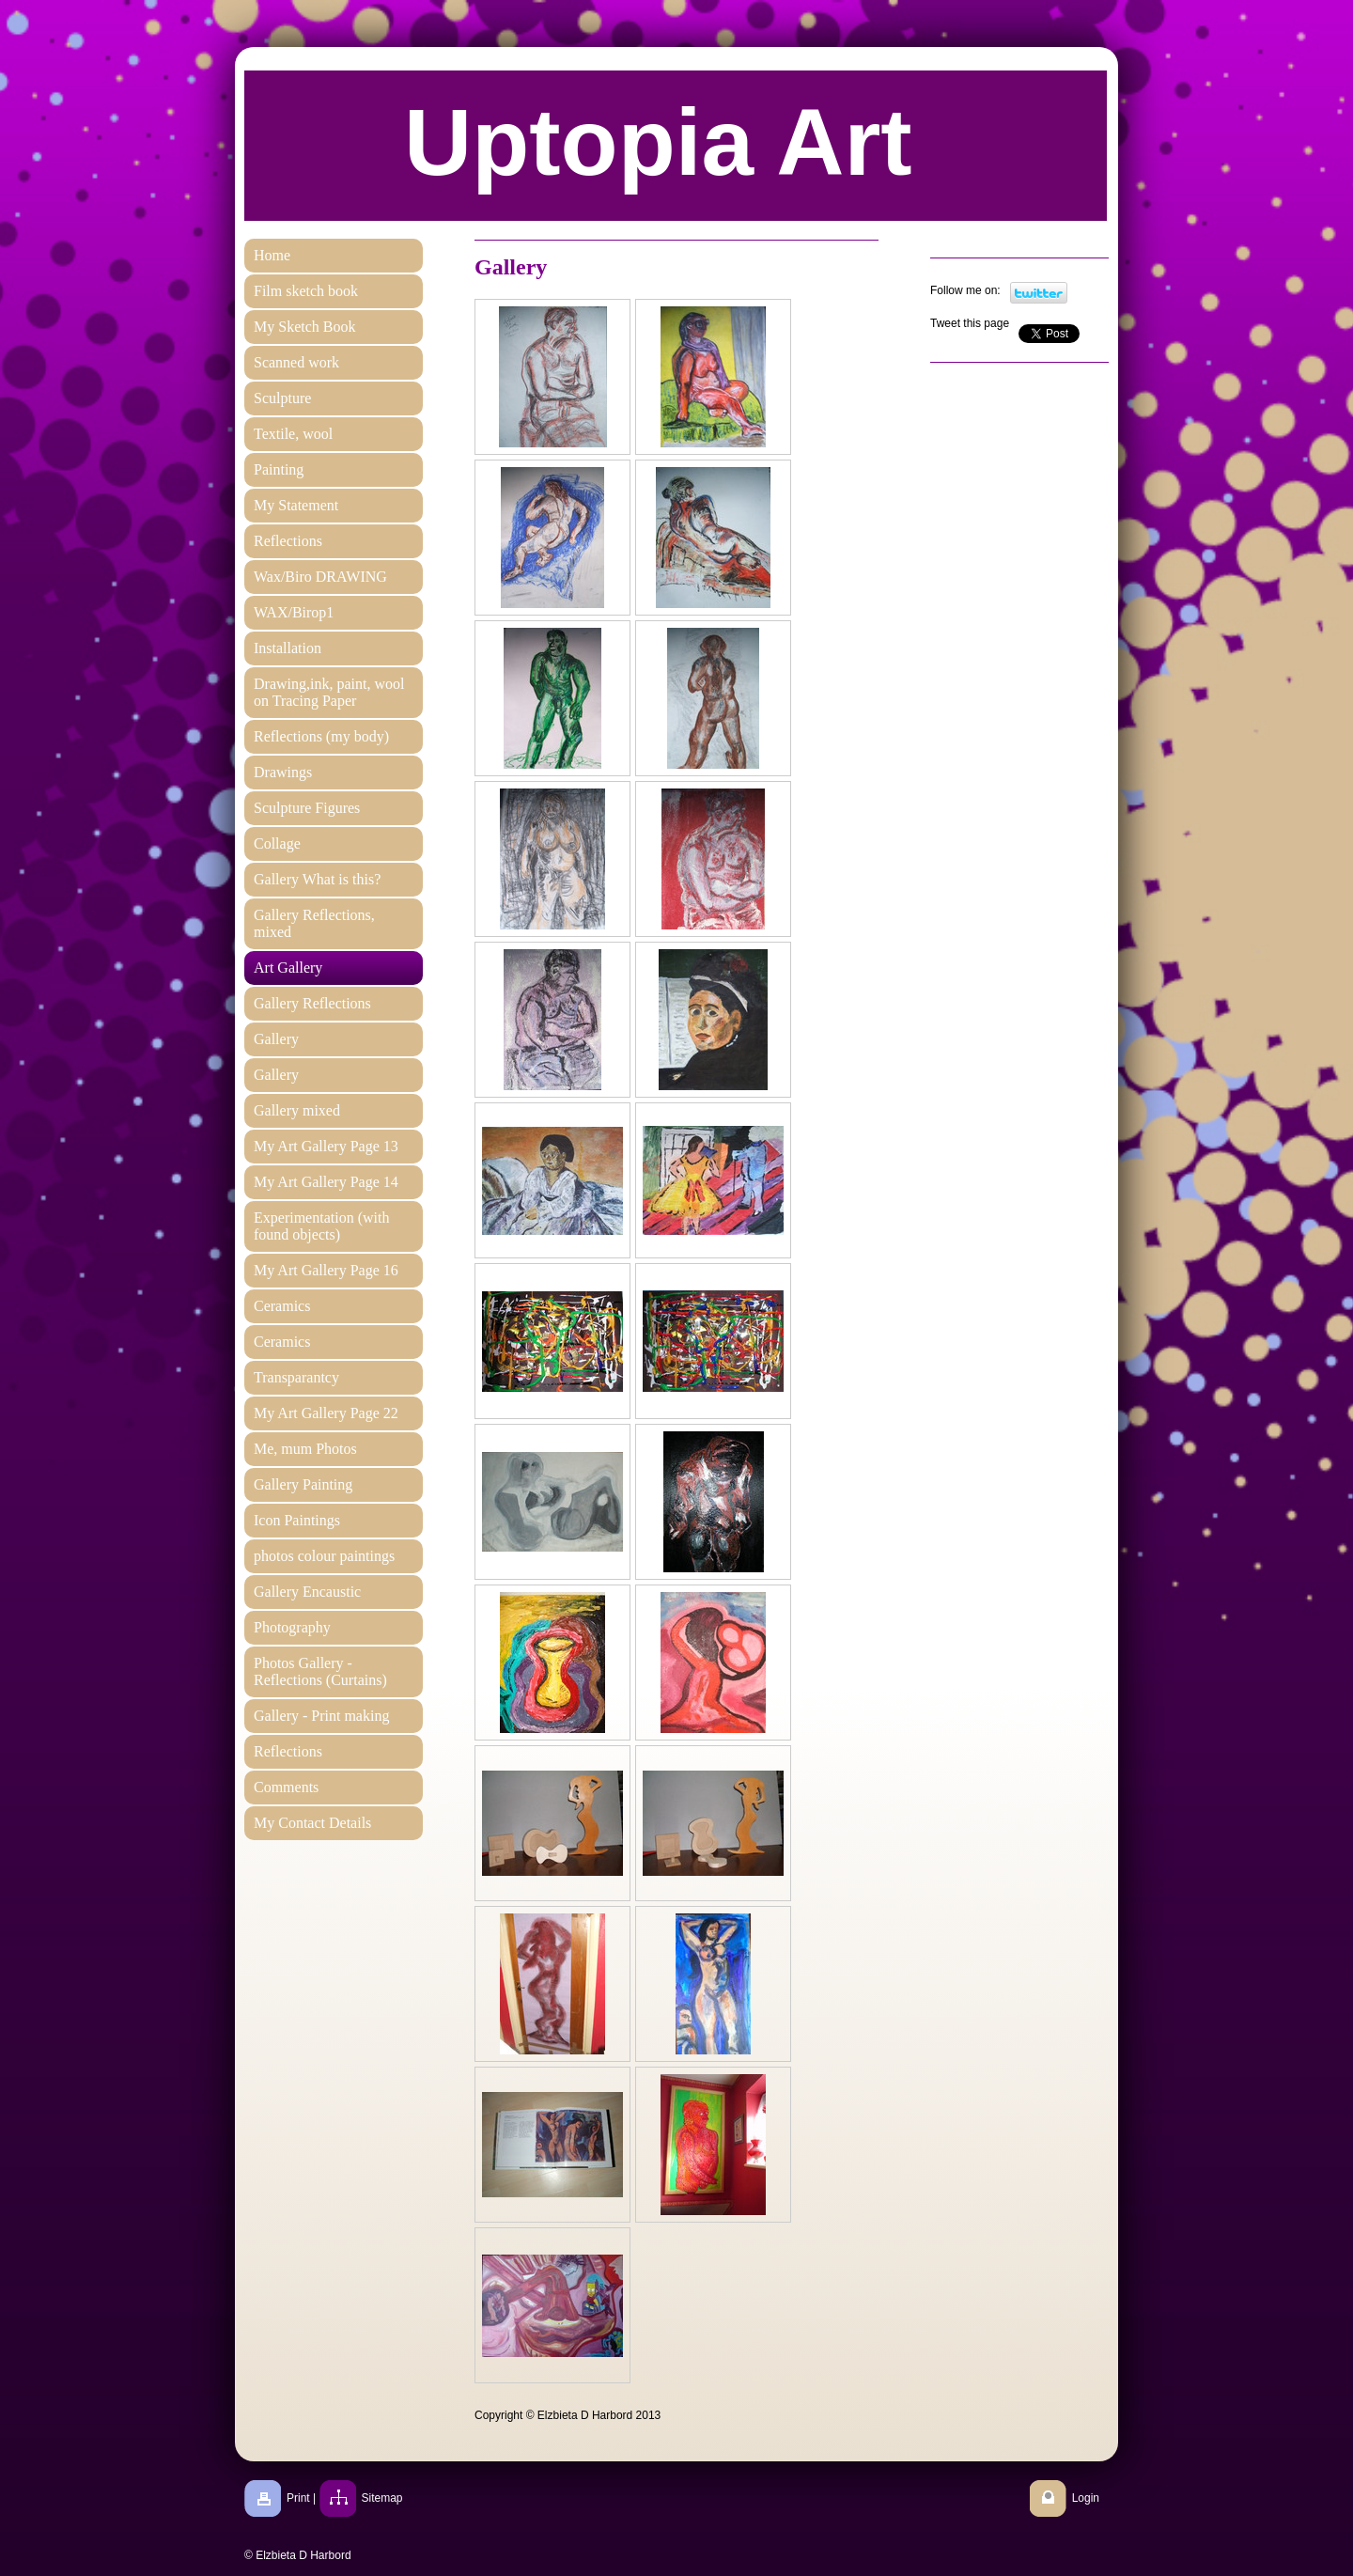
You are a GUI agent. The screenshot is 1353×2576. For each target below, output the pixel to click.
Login (1085, 2498)
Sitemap (382, 2498)
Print (298, 2498)
